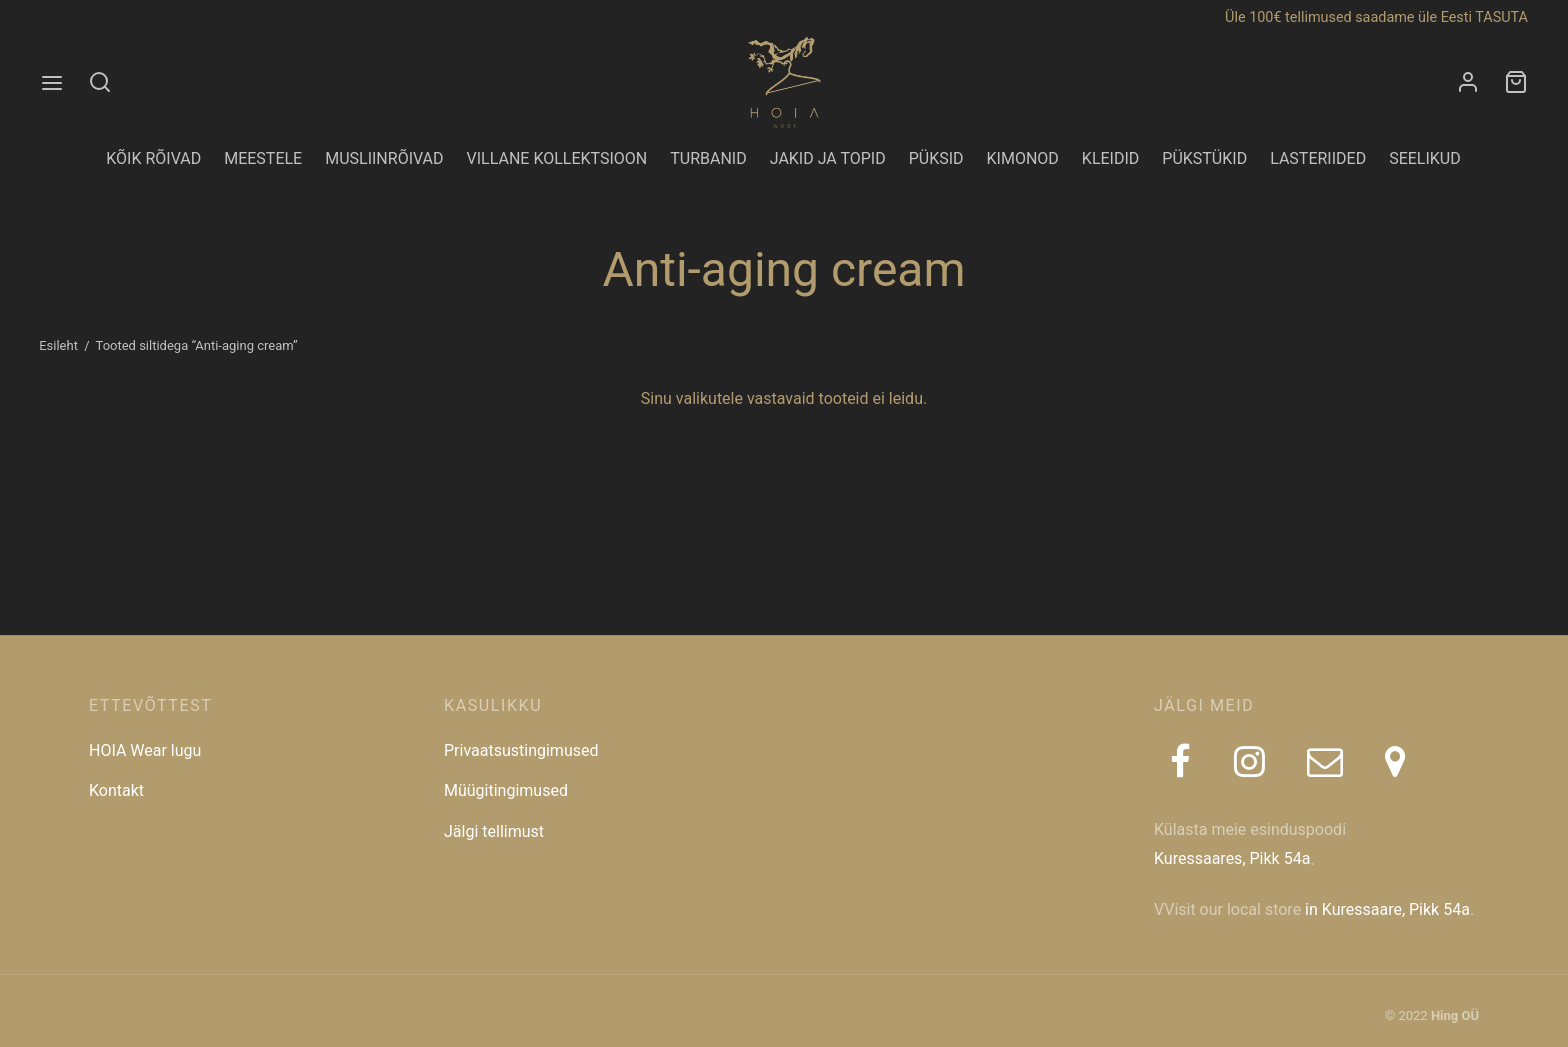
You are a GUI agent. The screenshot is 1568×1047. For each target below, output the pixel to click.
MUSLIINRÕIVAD (384, 158)
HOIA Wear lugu (145, 750)
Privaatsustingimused (521, 750)
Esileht (58, 345)
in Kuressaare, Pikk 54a (1387, 909)
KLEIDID (1110, 158)
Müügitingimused (506, 790)
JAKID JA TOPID (828, 158)
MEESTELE (263, 158)
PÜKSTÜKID (1204, 158)
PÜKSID (936, 158)
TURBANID (708, 158)
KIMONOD (1023, 158)
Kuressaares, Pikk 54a (1232, 858)
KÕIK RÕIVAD (153, 158)
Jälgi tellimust (494, 831)
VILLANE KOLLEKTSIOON (557, 158)
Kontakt (116, 790)
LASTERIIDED (1318, 158)
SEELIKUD (1425, 158)
